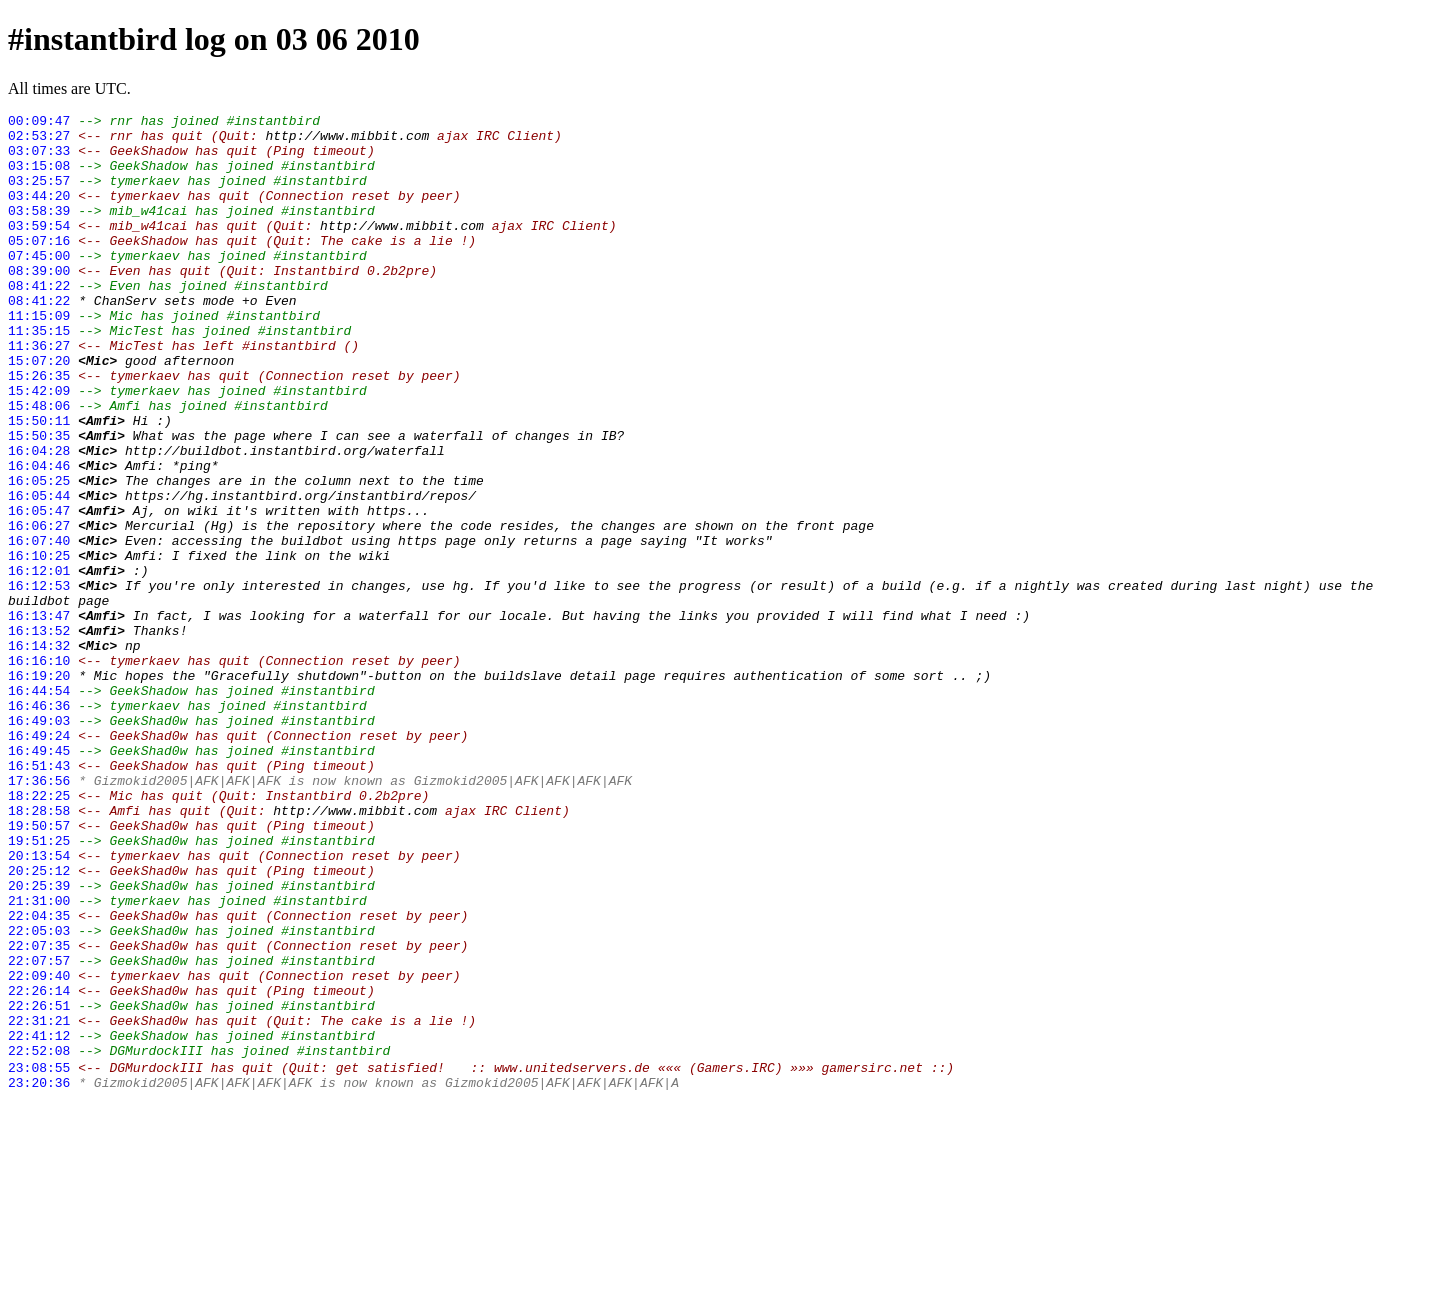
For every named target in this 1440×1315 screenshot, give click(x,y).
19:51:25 (39, 987)
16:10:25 (39, 645)
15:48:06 (39, 465)
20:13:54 (39, 1005)
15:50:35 (39, 501)
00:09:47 (39, 123)
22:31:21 (39, 1203)
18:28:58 (39, 951)
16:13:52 (39, 735)
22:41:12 (39, 1221)
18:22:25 (39, 933)
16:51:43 (39, 897)
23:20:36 (39, 1275)
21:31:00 (39, 1059)
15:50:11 (39, 483)
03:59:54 (39, 249)
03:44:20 (39, 213)
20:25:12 (39, 1023)
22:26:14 (39, 1167)
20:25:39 (39, 1041)
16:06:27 (39, 609)
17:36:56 (39, 915)
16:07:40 (39, 627)
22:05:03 (39, 1095)
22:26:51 (39, 1185)
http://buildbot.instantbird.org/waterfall (285, 519)
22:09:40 (39, 1149)
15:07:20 (39, 411)
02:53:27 (39, 141)
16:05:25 (39, 555)
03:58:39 (39, 231)
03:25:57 (39, 195)
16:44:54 (39, 807)
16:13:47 (39, 717)
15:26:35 (39, 429)
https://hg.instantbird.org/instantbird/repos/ (300, 573)
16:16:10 (39, 771)
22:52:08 (39, 1239)
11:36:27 (39, 393)
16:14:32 (39, 753)
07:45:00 (39, 285)
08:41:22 (39, 321)
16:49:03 (39, 843)
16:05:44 (39, 573)
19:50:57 (39, 969)
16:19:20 (39, 789)
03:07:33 (39, 159)
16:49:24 (39, 861)
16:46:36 (39, 825)
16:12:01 (39, 663)
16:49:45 (39, 879)
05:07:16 (39, 267)
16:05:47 (39, 591)
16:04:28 (39, 519)
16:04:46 (39, 537)
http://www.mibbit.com (347, 141)
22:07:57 (39, 1131)
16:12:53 (39, 681)
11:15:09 (39, 357)
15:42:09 (39, 447)
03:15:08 (39, 177)
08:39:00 (39, 303)
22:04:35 (39, 1077)
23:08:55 (39, 1257)
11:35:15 (39, 375)
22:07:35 (39, 1113)
